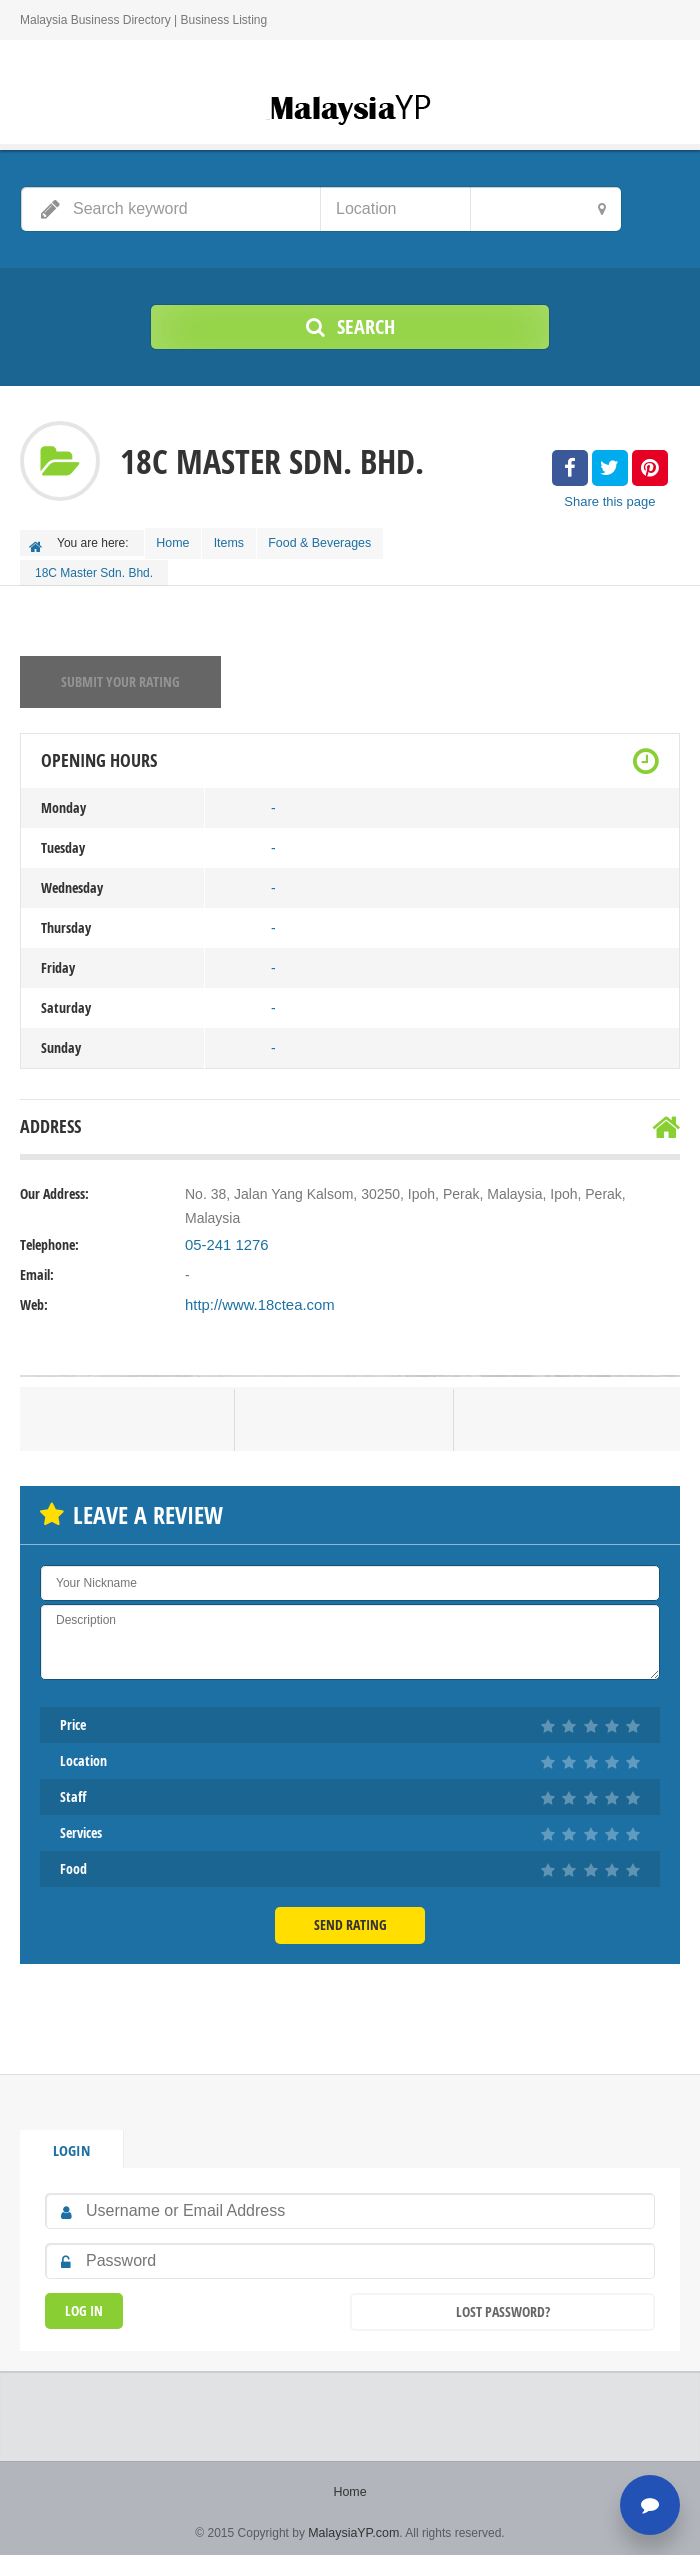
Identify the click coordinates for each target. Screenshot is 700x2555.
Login (70, 2143)
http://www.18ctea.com (255, 1300)
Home (176, 541)
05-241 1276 (224, 1240)
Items (237, 541)
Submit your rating (120, 676)
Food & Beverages (332, 541)
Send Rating (350, 1919)
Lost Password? (503, 2304)
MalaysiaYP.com (354, 2525)
